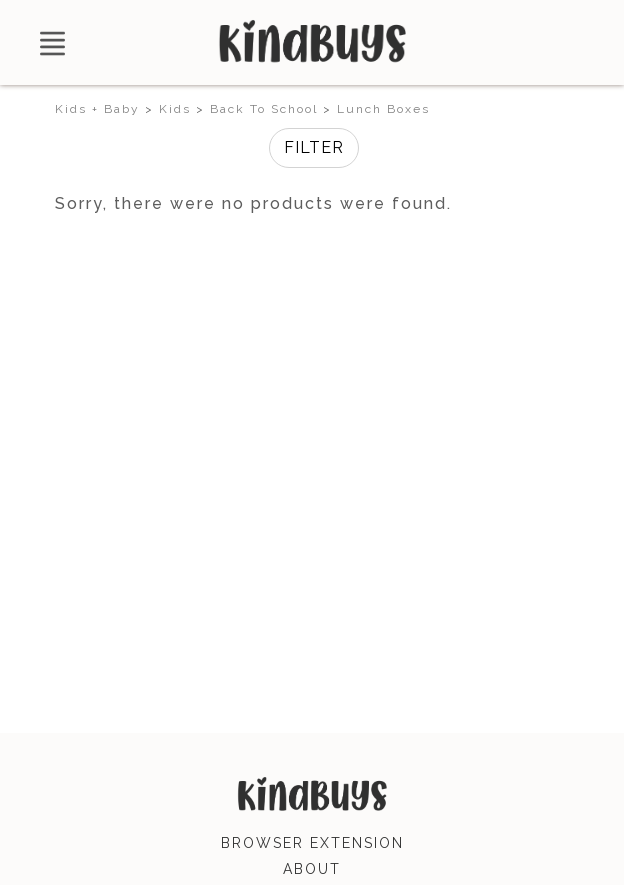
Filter (314, 147)
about (312, 869)
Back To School (264, 109)
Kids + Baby (97, 109)
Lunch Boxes (383, 109)
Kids (175, 109)
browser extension (312, 843)
